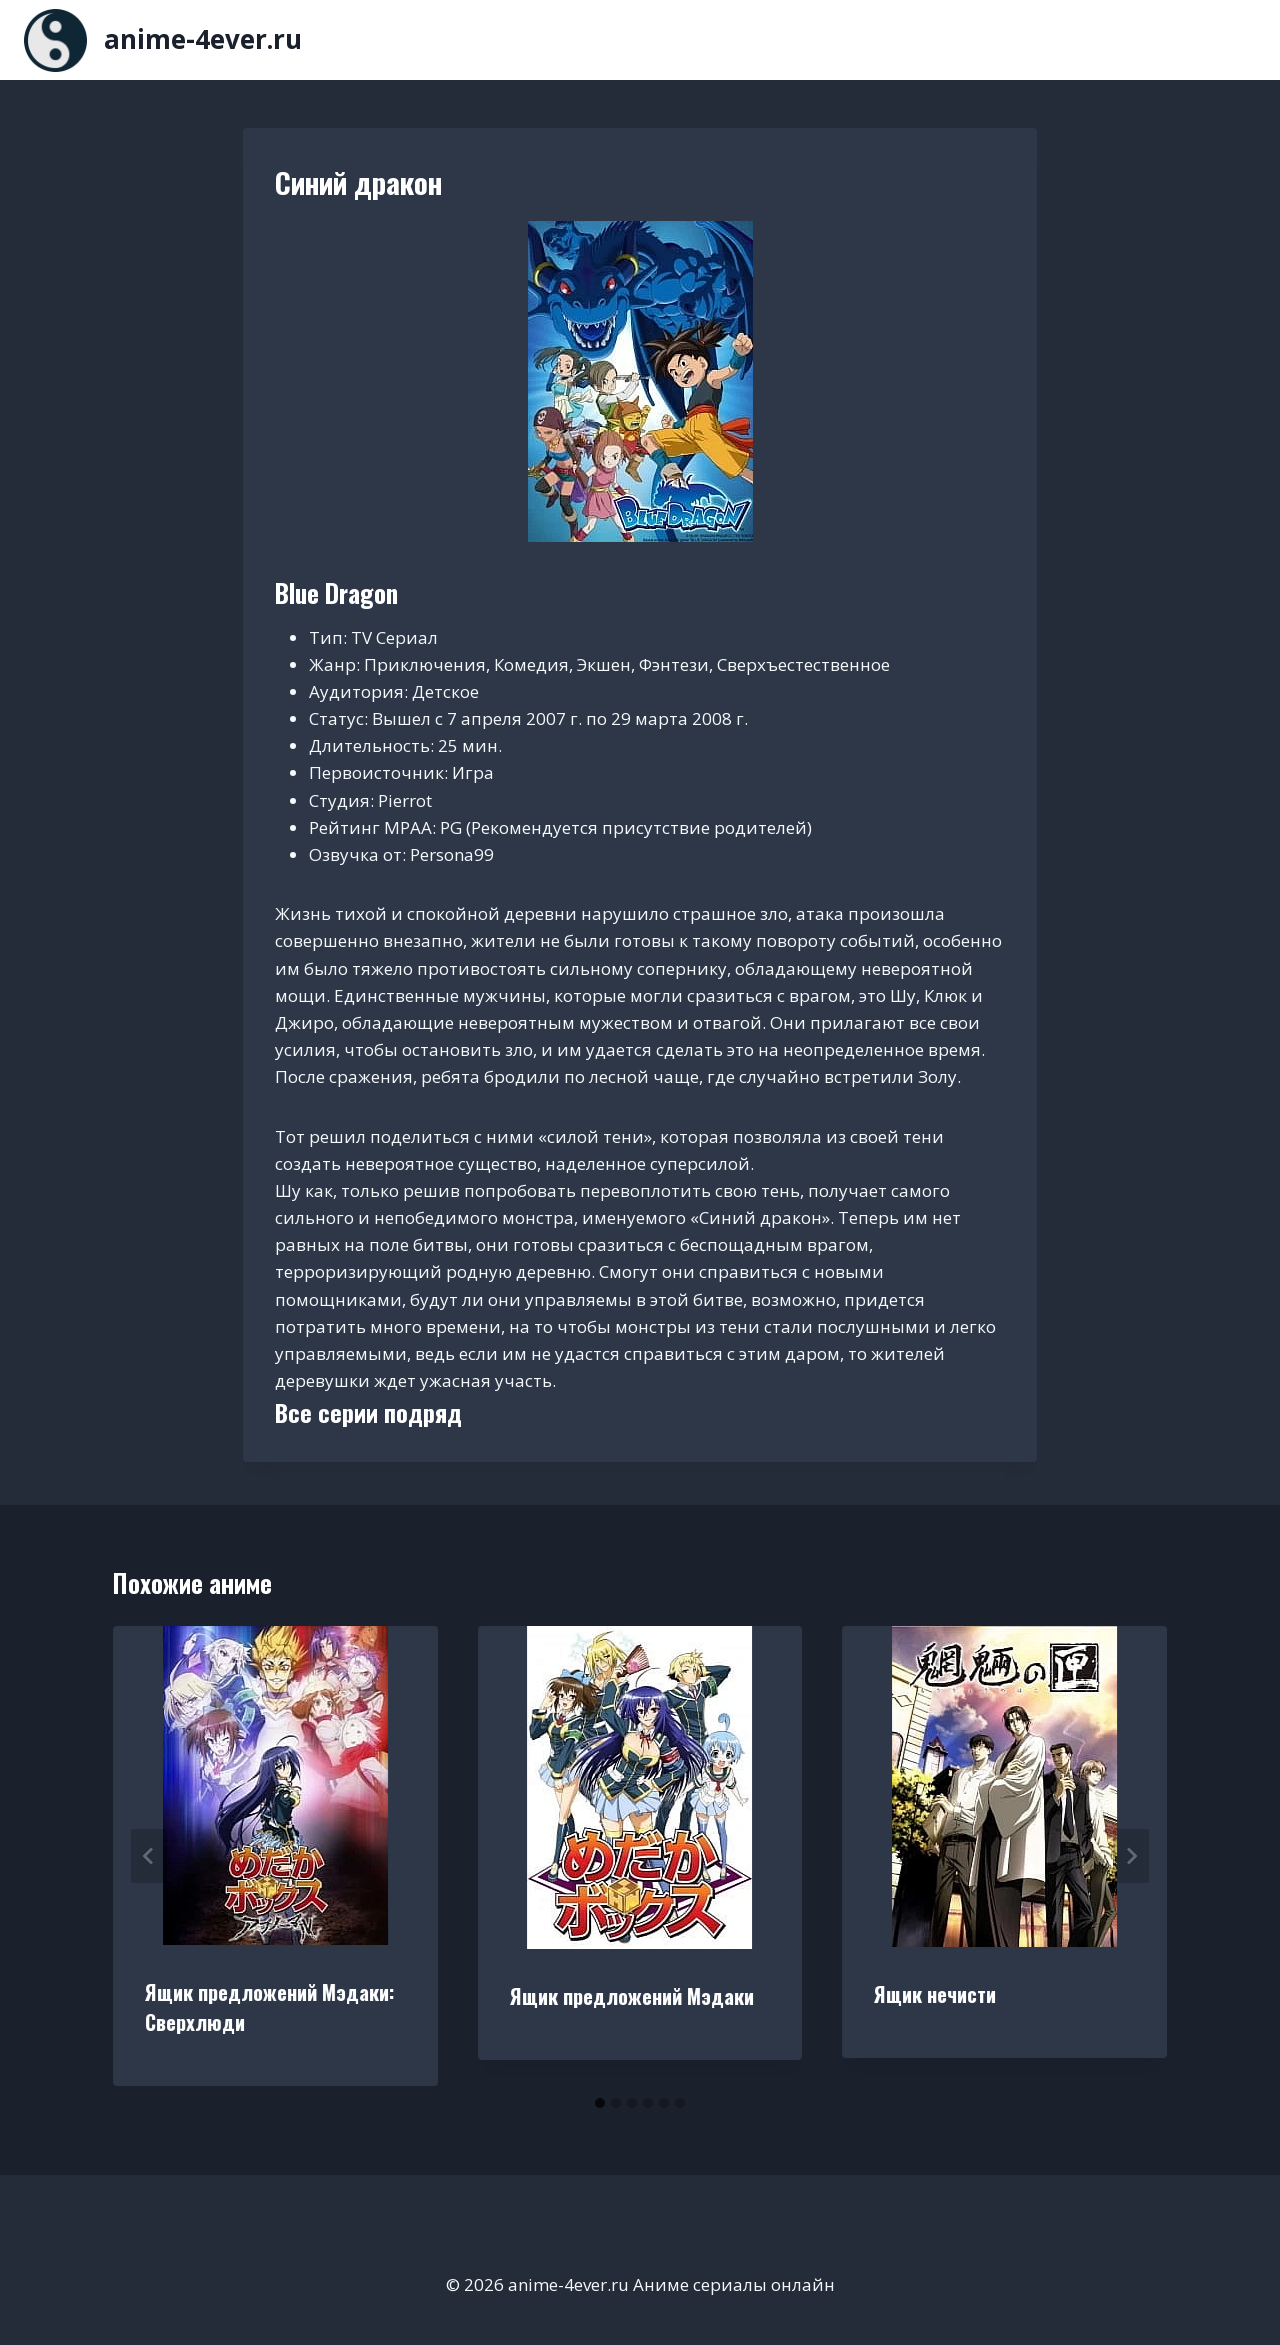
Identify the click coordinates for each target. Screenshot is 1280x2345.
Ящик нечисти (935, 1994)
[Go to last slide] (149, 1856)
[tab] (600, 2103)
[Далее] (1131, 1856)
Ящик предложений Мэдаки (632, 1996)
